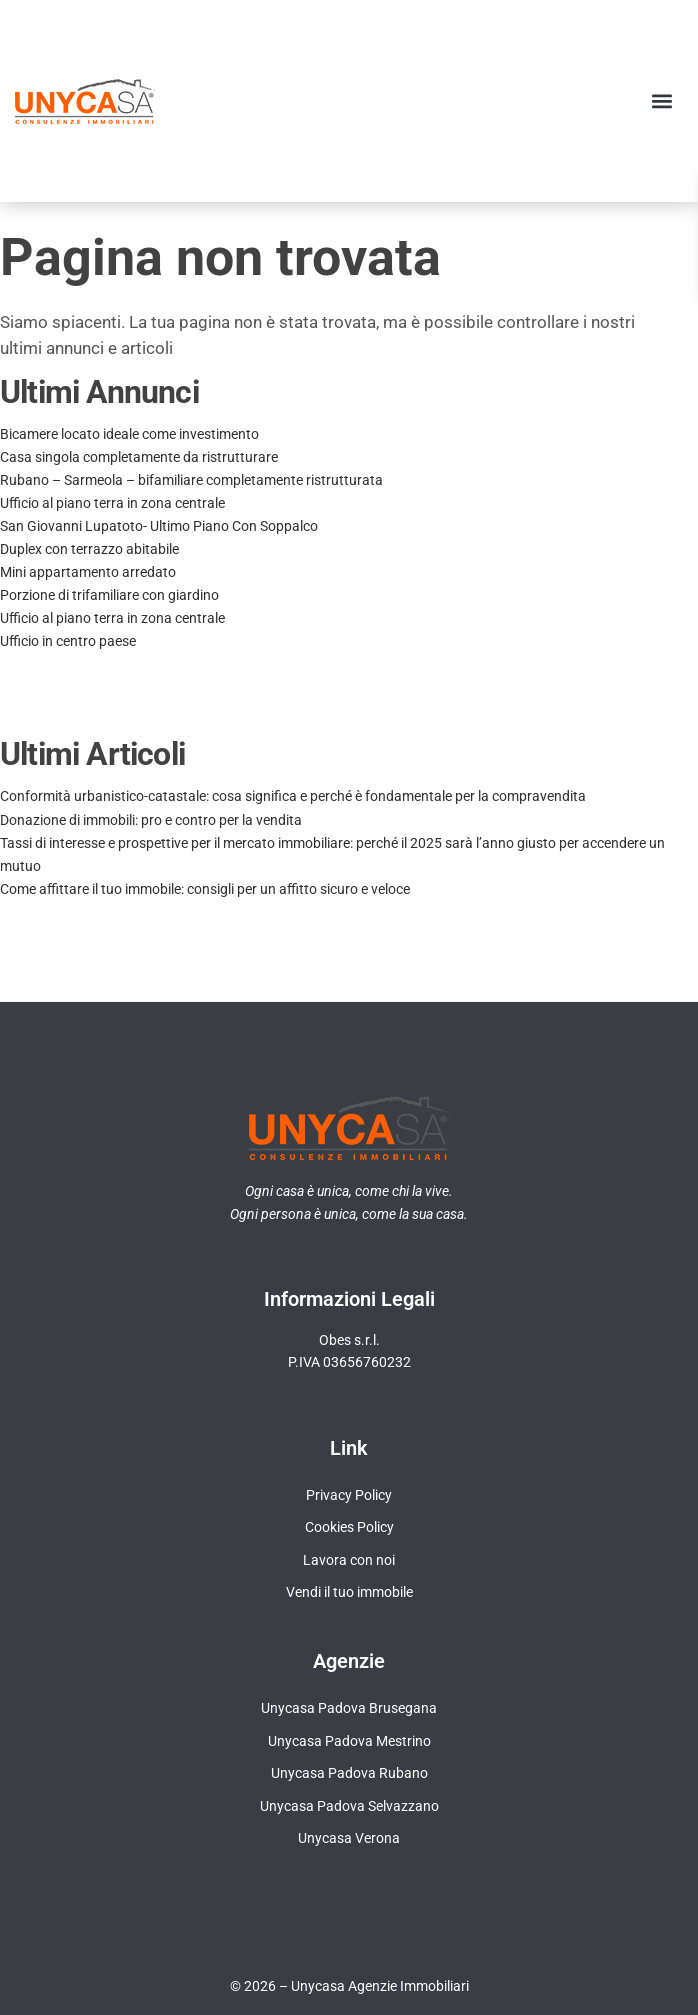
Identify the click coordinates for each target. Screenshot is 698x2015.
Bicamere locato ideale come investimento (129, 434)
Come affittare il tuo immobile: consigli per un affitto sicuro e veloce (205, 889)
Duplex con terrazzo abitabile (89, 549)
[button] (661, 100)
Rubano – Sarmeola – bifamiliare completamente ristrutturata (191, 480)
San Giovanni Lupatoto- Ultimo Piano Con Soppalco (159, 526)
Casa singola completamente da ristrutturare (139, 457)
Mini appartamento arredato (88, 572)
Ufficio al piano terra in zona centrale (112, 503)
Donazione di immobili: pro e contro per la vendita (151, 820)
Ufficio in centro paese (68, 641)
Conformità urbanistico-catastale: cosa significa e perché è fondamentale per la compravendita (293, 796)
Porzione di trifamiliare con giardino (109, 595)
